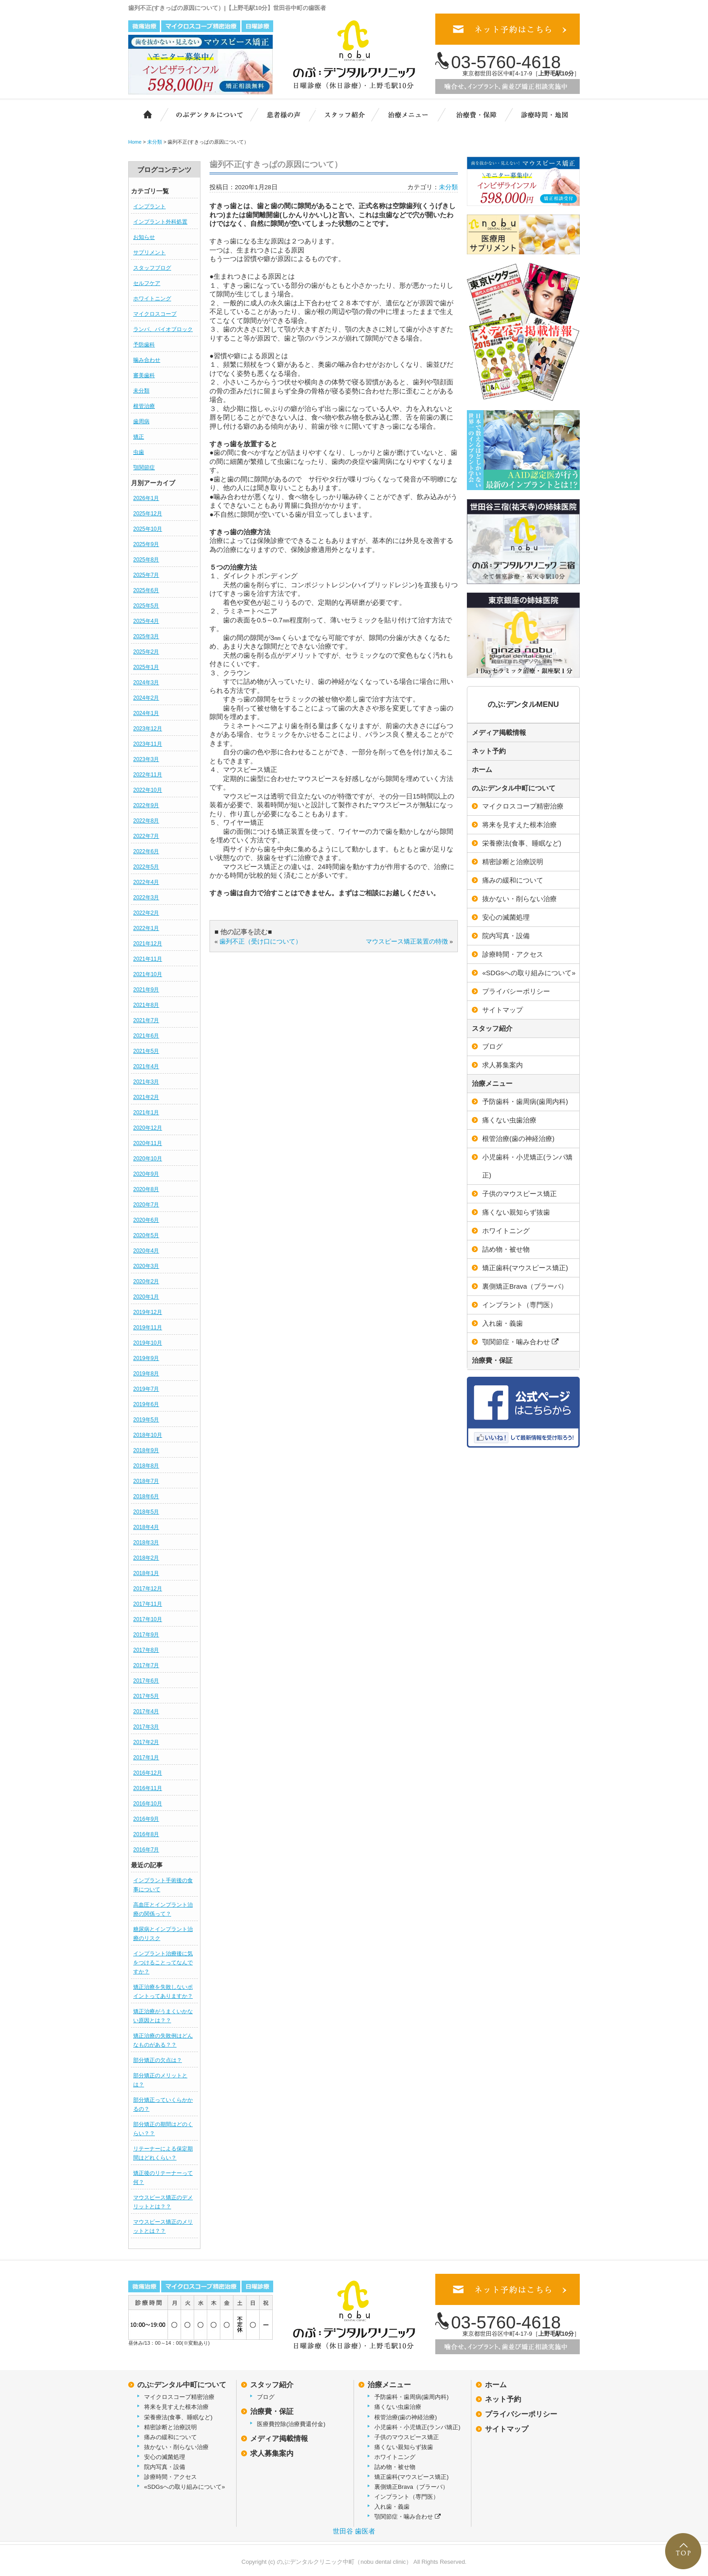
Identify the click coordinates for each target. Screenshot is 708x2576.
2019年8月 (146, 1373)
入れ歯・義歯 (502, 1323)
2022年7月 (146, 836)
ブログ (492, 1046)
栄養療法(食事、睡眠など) (521, 843)
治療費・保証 (476, 114)
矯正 (138, 437)
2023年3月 (146, 759)
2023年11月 (147, 744)
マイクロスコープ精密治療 (523, 806)
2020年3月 (146, 1266)
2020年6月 (146, 1220)
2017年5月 (146, 1696)
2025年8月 (146, 559)
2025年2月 (146, 652)
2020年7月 (146, 1205)
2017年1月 (146, 1757)
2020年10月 (147, 1158)
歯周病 (141, 421)
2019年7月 (146, 1389)
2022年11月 (147, 774)
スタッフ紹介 (349, 114)
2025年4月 (146, 621)
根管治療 (144, 406)
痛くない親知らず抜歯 (516, 1212)
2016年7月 (146, 1850)
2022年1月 (146, 928)
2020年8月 (146, 1189)
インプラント (149, 206)
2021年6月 (146, 1036)
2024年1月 (146, 713)
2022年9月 (146, 805)
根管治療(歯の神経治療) (518, 1138)
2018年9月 (146, 1450)
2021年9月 (146, 989)
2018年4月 (146, 1527)
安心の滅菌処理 (506, 917)
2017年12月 (147, 1588)
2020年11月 (147, 1143)
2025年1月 (146, 667)
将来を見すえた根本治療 (519, 824)
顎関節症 (144, 467)
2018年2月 (146, 1558)
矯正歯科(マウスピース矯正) (525, 1268)
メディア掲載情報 (499, 732)
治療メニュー (414, 114)
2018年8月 (146, 1466)
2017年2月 (146, 1742)
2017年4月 (146, 1711)
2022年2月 (146, 913)
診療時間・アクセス (512, 954)
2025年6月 (146, 590)
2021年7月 (146, 1020)
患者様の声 (282, 114)
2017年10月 (147, 1619)
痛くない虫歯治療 (509, 1120)
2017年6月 (146, 1681)
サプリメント (149, 252)
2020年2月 (146, 1281)
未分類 (141, 391)
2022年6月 (146, 851)
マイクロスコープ (155, 314)
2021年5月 (146, 1051)
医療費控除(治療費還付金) (291, 2424)
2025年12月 (147, 513)
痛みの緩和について (512, 880)
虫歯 (138, 452)
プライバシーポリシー (516, 991)
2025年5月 (146, 606)
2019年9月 (146, 1358)
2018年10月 (147, 1435)
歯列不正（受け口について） (260, 941)
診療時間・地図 (544, 114)
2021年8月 (146, 1005)
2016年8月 (146, 1834)
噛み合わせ (146, 360)
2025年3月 (146, 636)
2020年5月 (146, 1235)
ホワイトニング (152, 298)
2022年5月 (146, 867)
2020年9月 (146, 1174)
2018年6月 (146, 1496)
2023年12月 (147, 728)
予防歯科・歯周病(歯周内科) (525, 1101)
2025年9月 (146, 544)
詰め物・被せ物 (506, 1249)
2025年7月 (146, 575)
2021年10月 (147, 974)
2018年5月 (146, 1512)
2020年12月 (147, 1128)
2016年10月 (147, 1803)
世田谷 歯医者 (354, 2531)
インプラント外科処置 (160, 222)
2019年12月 (147, 1312)
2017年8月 (146, 1650)
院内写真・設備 (506, 936)
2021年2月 (146, 1097)
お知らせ (144, 237)
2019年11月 (147, 1327)
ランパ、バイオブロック (163, 329)
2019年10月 (147, 1343)
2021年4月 (146, 1066)
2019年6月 (146, 1404)
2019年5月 (146, 1420)
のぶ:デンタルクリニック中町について (203, 114)
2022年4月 (146, 882)
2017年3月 (146, 1727)
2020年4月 (146, 1251)
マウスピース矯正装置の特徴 (407, 941)
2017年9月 (146, 1635)
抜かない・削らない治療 (519, 898)
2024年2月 (146, 698)
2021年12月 (147, 943)
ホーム (143, 114)
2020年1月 (146, 1297)
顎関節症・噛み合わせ (520, 1342)
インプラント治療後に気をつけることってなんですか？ (163, 1962)
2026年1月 (146, 498)
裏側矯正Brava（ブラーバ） (525, 1286)
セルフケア (146, 283)
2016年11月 (147, 1788)
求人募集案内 (502, 1065)
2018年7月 (146, 1481)
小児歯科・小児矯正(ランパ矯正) (527, 1166)
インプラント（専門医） (519, 1305)
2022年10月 (147, 790)
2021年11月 (147, 959)
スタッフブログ (152, 268)
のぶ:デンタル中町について (513, 788)
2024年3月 (146, 682)
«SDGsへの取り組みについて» (529, 973)
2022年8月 (146, 821)
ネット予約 (489, 751)
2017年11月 (147, 1604)
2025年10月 (147, 529)
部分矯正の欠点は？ (157, 2060)
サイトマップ (502, 1010)
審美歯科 (144, 375)
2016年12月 (147, 1773)
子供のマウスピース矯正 (519, 1193)
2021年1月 (146, 1112)
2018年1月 (146, 1573)
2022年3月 (146, 897)
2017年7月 (146, 1665)
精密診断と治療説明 (512, 861)
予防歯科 (144, 344)
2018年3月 (146, 1542)
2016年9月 (146, 1819)
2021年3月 (146, 1082)
